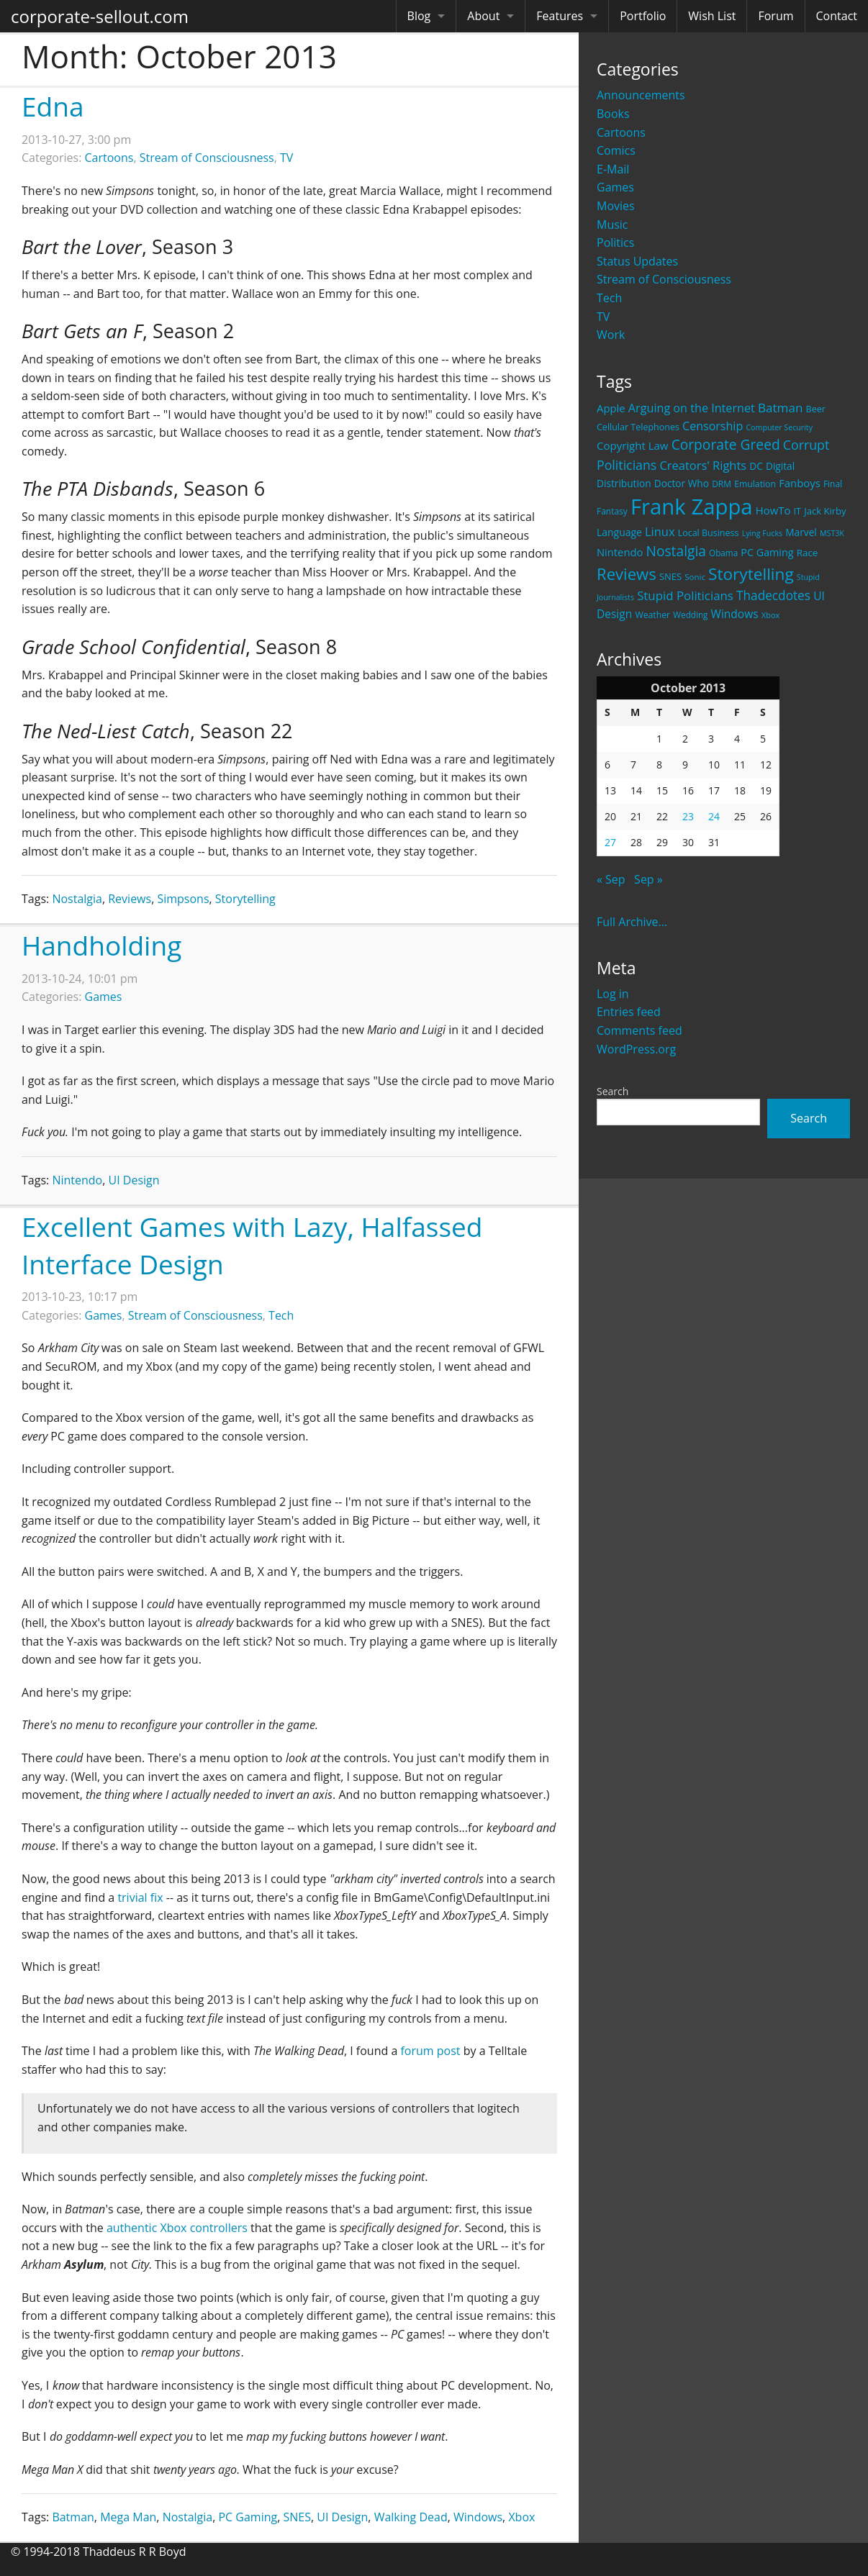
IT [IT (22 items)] (798, 510)
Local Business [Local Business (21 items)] (708, 533)
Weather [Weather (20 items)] (652, 615)
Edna (52, 106)
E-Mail (613, 169)
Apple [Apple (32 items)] (611, 408)
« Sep (611, 879)
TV (603, 317)
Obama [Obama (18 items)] (723, 552)
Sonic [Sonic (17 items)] (694, 576)
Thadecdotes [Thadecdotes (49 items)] (773, 595)
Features (559, 16)
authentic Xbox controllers (177, 2228)
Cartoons (621, 132)
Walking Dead (411, 2517)
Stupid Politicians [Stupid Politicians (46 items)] (685, 595)
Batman (73, 2517)
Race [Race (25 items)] (807, 552)
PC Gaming (247, 2517)
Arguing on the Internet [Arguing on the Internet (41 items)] (691, 408)
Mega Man (128, 2517)
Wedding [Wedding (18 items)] (690, 614)
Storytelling (245, 899)
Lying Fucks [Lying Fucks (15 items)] (762, 533)
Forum (775, 16)
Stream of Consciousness (664, 279)
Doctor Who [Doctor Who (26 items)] (681, 483)
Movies (616, 206)
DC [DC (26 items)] (756, 466)
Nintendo (77, 1180)
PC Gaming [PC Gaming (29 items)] (767, 552)
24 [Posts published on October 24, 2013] (714, 816)
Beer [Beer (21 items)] (816, 409)
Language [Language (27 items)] (619, 532)
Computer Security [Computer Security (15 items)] (779, 427)
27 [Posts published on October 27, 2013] (610, 842)
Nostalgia (77, 899)
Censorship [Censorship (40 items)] (712, 426)
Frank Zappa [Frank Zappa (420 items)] (691, 506)
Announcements (641, 95)
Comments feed (639, 1030)
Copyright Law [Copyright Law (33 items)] (632, 445)
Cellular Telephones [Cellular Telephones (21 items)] (638, 427)
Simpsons (183, 899)
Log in (613, 994)
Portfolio (643, 16)
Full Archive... (632, 922)
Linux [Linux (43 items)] (660, 531)
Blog (419, 16)
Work (611, 335)
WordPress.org (636, 1049)
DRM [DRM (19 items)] (721, 484)
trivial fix (140, 1897)
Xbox (521, 2517)
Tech (609, 298)
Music (612, 224)
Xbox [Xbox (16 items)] (770, 614)
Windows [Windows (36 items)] (735, 614)
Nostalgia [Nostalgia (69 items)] (675, 551)
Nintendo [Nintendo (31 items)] (620, 552)
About (483, 16)
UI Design (134, 1180)
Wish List (712, 16)
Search (612, 1091)
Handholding (101, 945)
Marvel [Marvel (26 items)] (801, 532)
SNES (297, 2517)
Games (615, 187)
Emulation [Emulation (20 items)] (755, 484)
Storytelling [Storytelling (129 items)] (751, 574)
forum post (430, 2051)
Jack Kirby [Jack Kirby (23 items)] (825, 510)
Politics (615, 242)
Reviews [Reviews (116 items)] (626, 573)
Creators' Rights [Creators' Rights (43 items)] (702, 465)
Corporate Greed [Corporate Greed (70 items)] (726, 444)
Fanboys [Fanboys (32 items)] (799, 483)
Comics (616, 150)
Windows (477, 2517)
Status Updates (637, 261)
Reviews (129, 899)
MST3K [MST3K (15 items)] (832, 533)
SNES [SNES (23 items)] (670, 576)
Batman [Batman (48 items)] (780, 407)
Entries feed (629, 1012)
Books (613, 114)
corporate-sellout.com (100, 16)
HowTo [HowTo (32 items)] (773, 510)
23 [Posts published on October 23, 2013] (688, 816)
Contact (836, 16)
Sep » (648, 879)
